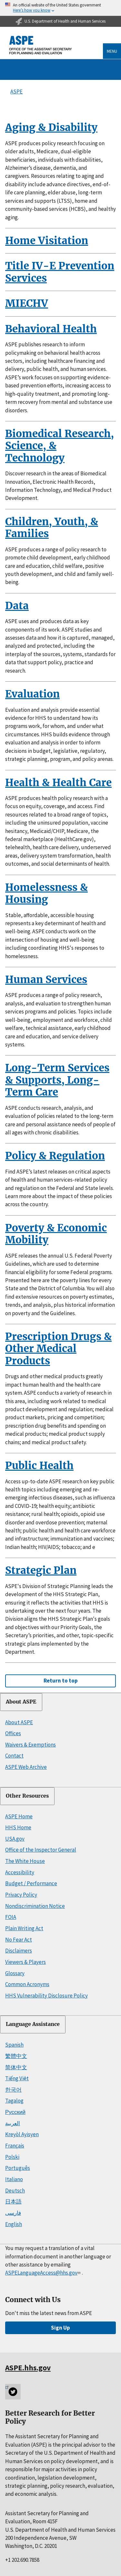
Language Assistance (33, 2024)
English (13, 2224)
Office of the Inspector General (40, 1849)
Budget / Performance (31, 1883)
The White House (25, 1861)
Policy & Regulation (55, 1155)
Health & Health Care (58, 782)
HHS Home (18, 1827)
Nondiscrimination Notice (35, 1906)
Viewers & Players (25, 1961)
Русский (15, 2112)
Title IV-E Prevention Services (59, 271)
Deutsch (15, 2190)
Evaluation (32, 693)
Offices (13, 1733)
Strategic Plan (40, 1570)
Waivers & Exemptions (30, 1744)
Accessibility (19, 1872)
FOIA (10, 1917)
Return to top (61, 1680)
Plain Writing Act (24, 1928)
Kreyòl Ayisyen (22, 2134)
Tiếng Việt (17, 2078)
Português (17, 2167)
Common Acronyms (27, 1984)
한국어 (13, 2089)
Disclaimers (18, 1950)
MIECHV (26, 303)
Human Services (46, 979)
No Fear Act (18, 1939)
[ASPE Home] (40, 45)
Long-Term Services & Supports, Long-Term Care (57, 1080)
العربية (12, 2123)
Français (14, 2145)
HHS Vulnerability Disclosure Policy (46, 1995)
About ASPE (21, 1702)
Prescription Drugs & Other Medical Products (58, 1348)
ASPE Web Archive (26, 1766)
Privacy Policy (21, 1894)
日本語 (13, 2201)
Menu (112, 51)
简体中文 (16, 2067)
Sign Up (60, 2327)
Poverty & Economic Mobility (56, 1233)
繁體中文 (16, 2056)
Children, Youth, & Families (51, 527)
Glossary (15, 1973)
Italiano (14, 2179)
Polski (12, 2156)
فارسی (13, 2212)
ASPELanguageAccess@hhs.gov (43, 2272)
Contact (14, 1755)
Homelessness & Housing (46, 893)
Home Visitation (46, 240)
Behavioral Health (51, 328)
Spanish (14, 2044)
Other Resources (27, 1796)
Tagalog (14, 2100)
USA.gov (15, 1838)
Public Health (39, 1465)
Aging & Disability (51, 127)
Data (17, 605)
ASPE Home (19, 1816)
